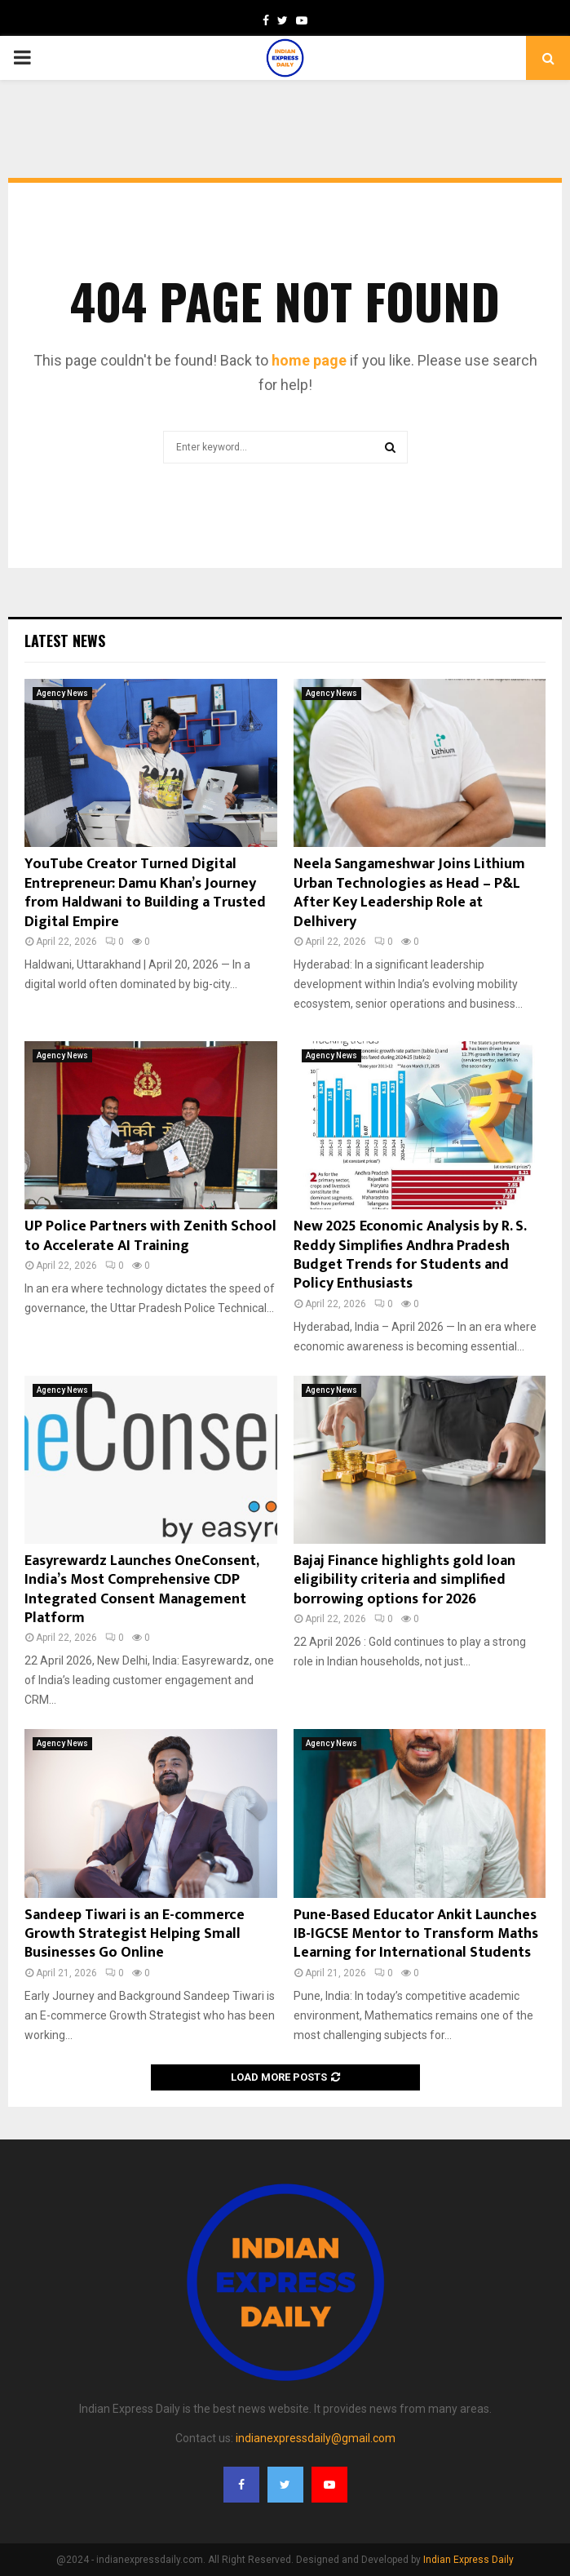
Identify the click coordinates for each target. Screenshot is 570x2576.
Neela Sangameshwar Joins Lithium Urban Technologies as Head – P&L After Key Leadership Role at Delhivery (409, 892)
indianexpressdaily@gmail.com (315, 2438)
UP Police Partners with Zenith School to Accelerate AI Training (150, 1235)
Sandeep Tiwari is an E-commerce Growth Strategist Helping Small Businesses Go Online (134, 1934)
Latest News (64, 640)
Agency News (62, 693)
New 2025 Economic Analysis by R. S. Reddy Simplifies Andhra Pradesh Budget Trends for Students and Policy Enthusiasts (410, 1255)
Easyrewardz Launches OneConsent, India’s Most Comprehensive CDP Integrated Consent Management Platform (141, 1589)
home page (309, 360)
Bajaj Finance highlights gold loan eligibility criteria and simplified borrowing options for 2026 (404, 1580)
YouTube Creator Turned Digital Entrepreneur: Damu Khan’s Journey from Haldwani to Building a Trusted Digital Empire (145, 892)
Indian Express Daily (468, 2559)
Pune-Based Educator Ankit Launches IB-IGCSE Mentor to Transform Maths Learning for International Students (416, 1934)
